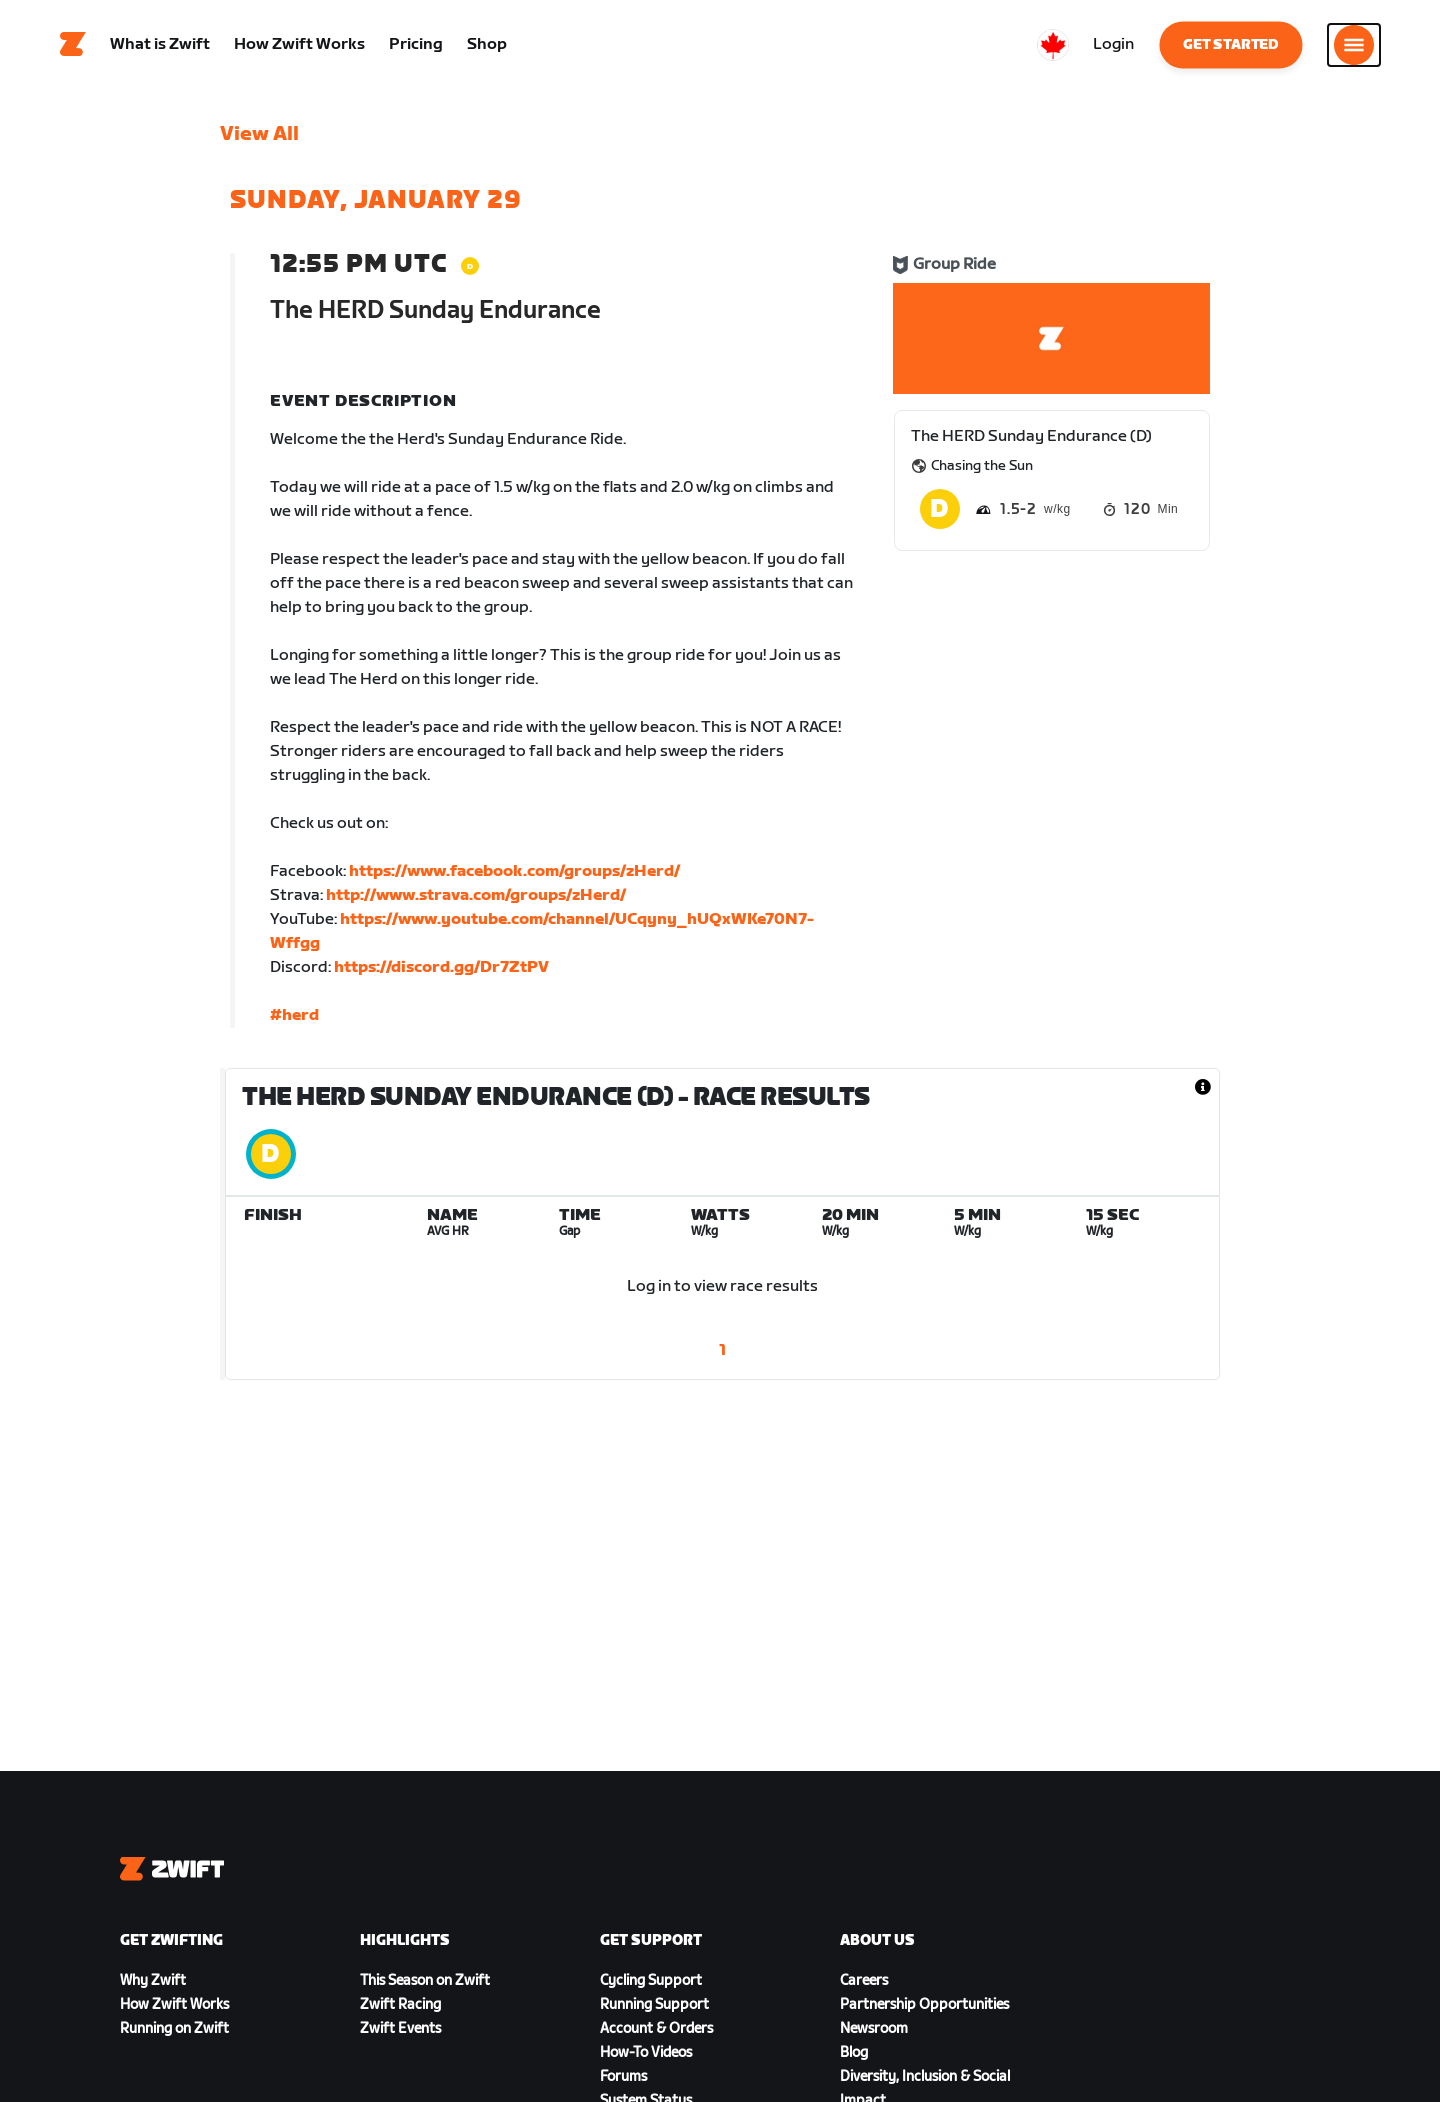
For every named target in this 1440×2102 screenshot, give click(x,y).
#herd (294, 1016)
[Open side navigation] (1354, 45)
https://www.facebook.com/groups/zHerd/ (514, 872)
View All (259, 135)
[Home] (73, 45)
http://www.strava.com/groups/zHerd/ (476, 896)
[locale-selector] (1053, 45)
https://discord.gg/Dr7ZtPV (441, 968)
